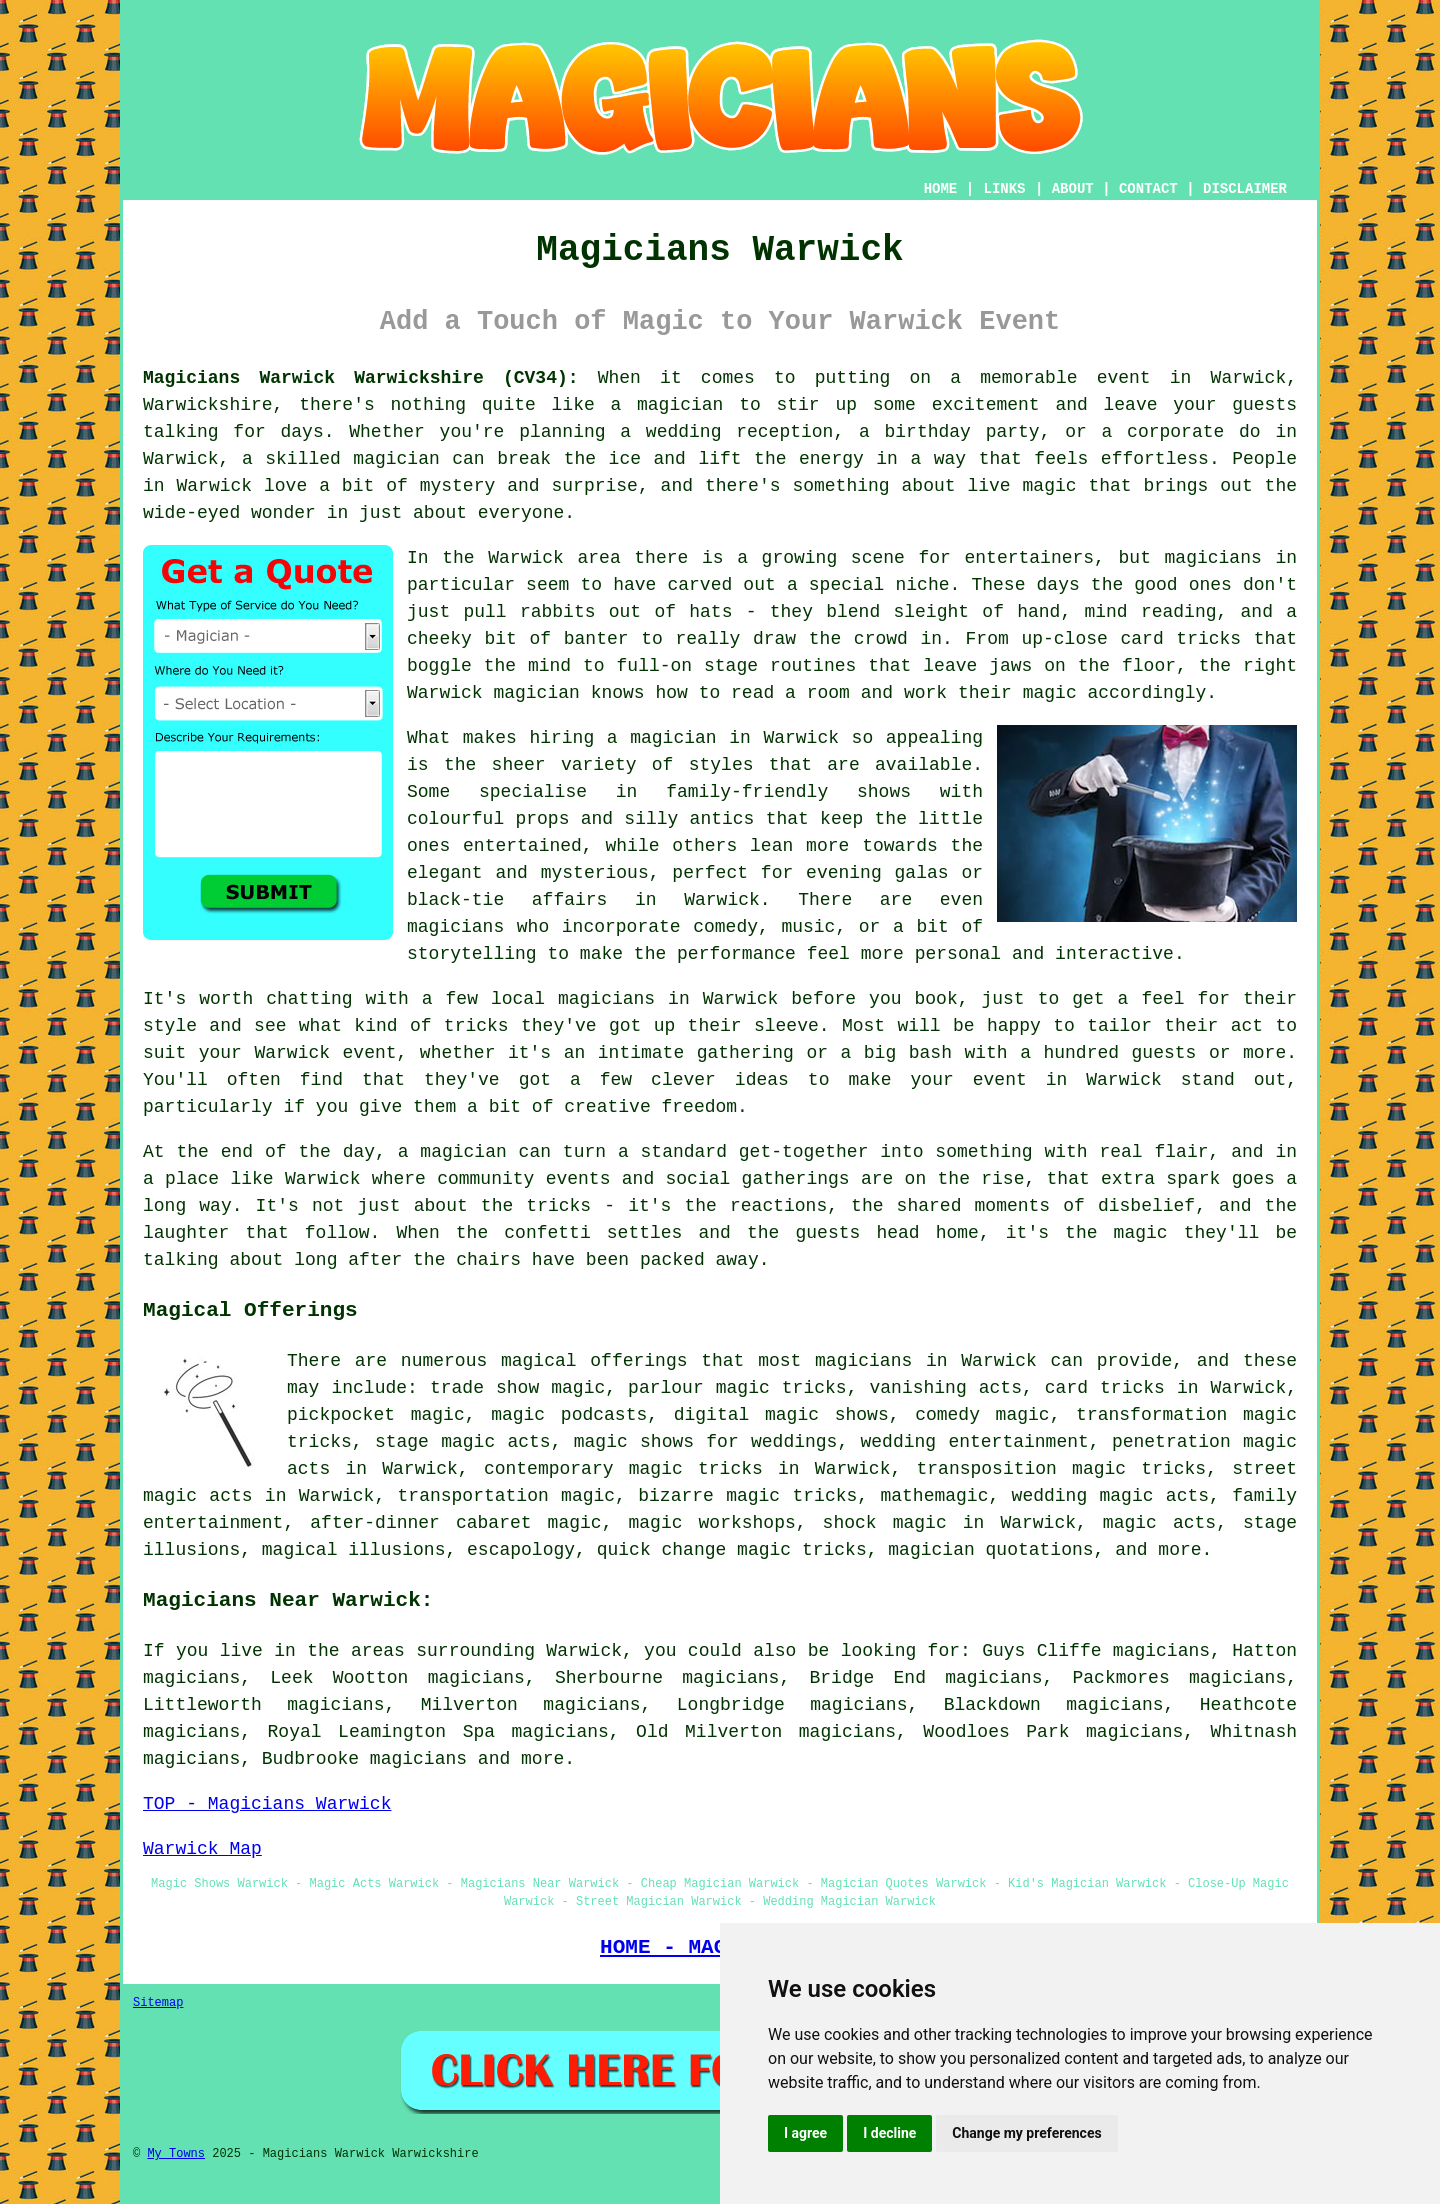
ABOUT (1073, 189)
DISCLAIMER (1245, 189)
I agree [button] (805, 2133)
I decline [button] (889, 2133)
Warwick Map (202, 1849)
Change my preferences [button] (1026, 2133)
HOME (941, 189)
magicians (418, 1759)
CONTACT (1148, 189)
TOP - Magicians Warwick (267, 1804)
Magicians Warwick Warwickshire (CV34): (361, 378)
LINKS (1004, 189)
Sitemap (158, 2003)
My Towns (176, 2154)
